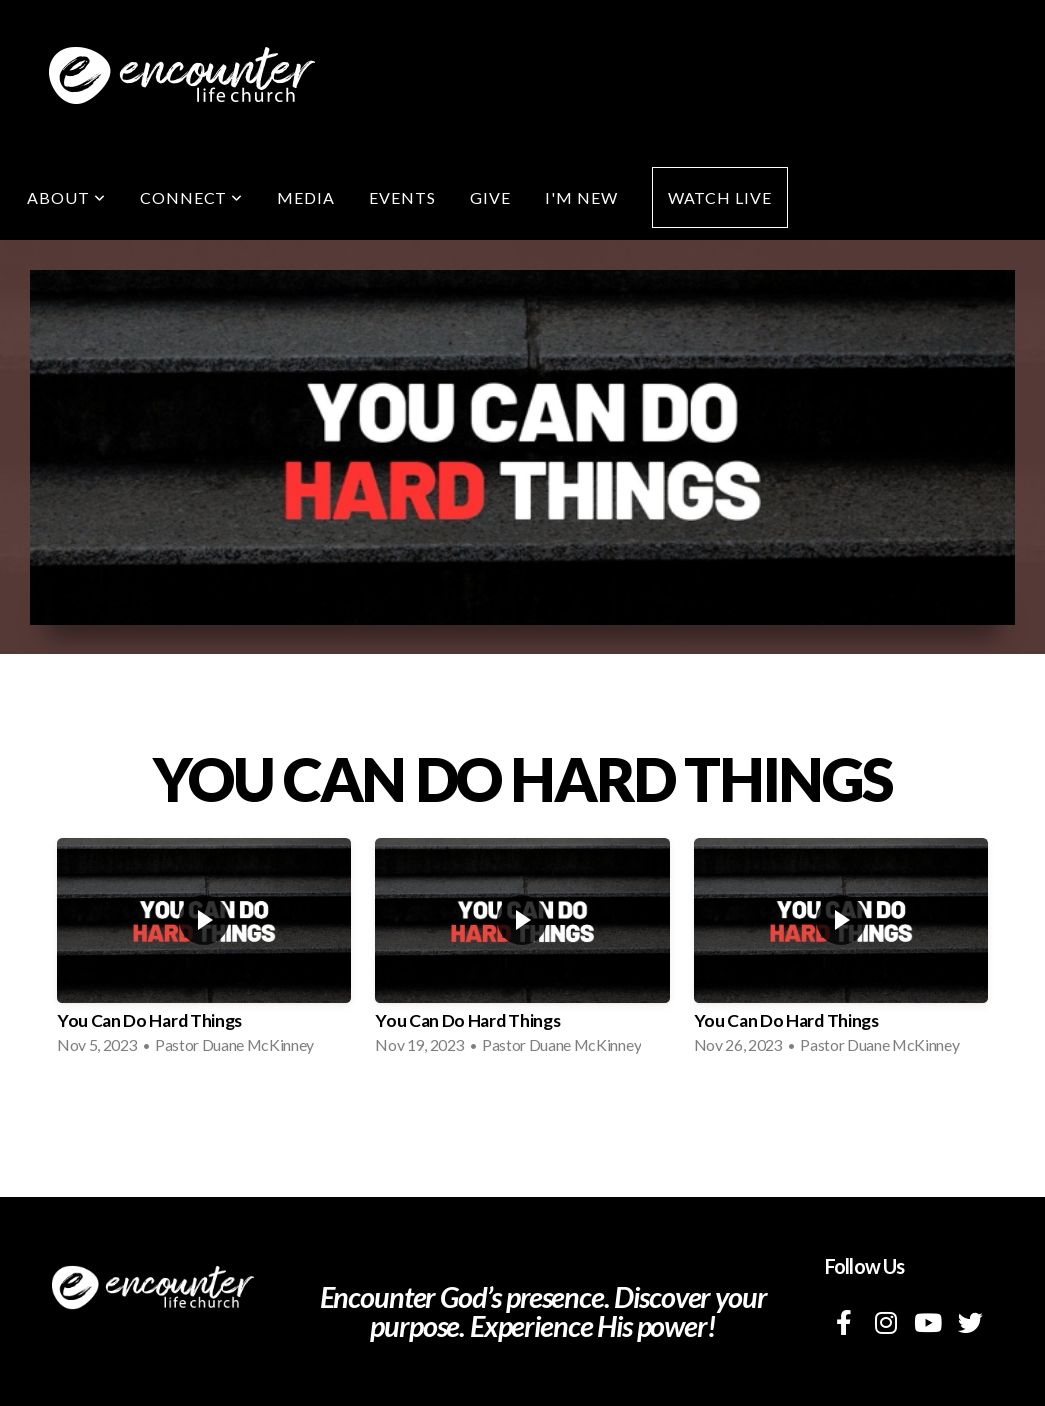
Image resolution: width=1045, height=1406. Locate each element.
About (66, 197)
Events (402, 197)
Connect (192, 197)
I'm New (581, 197)
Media (306, 197)
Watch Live (720, 197)
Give (490, 197)
